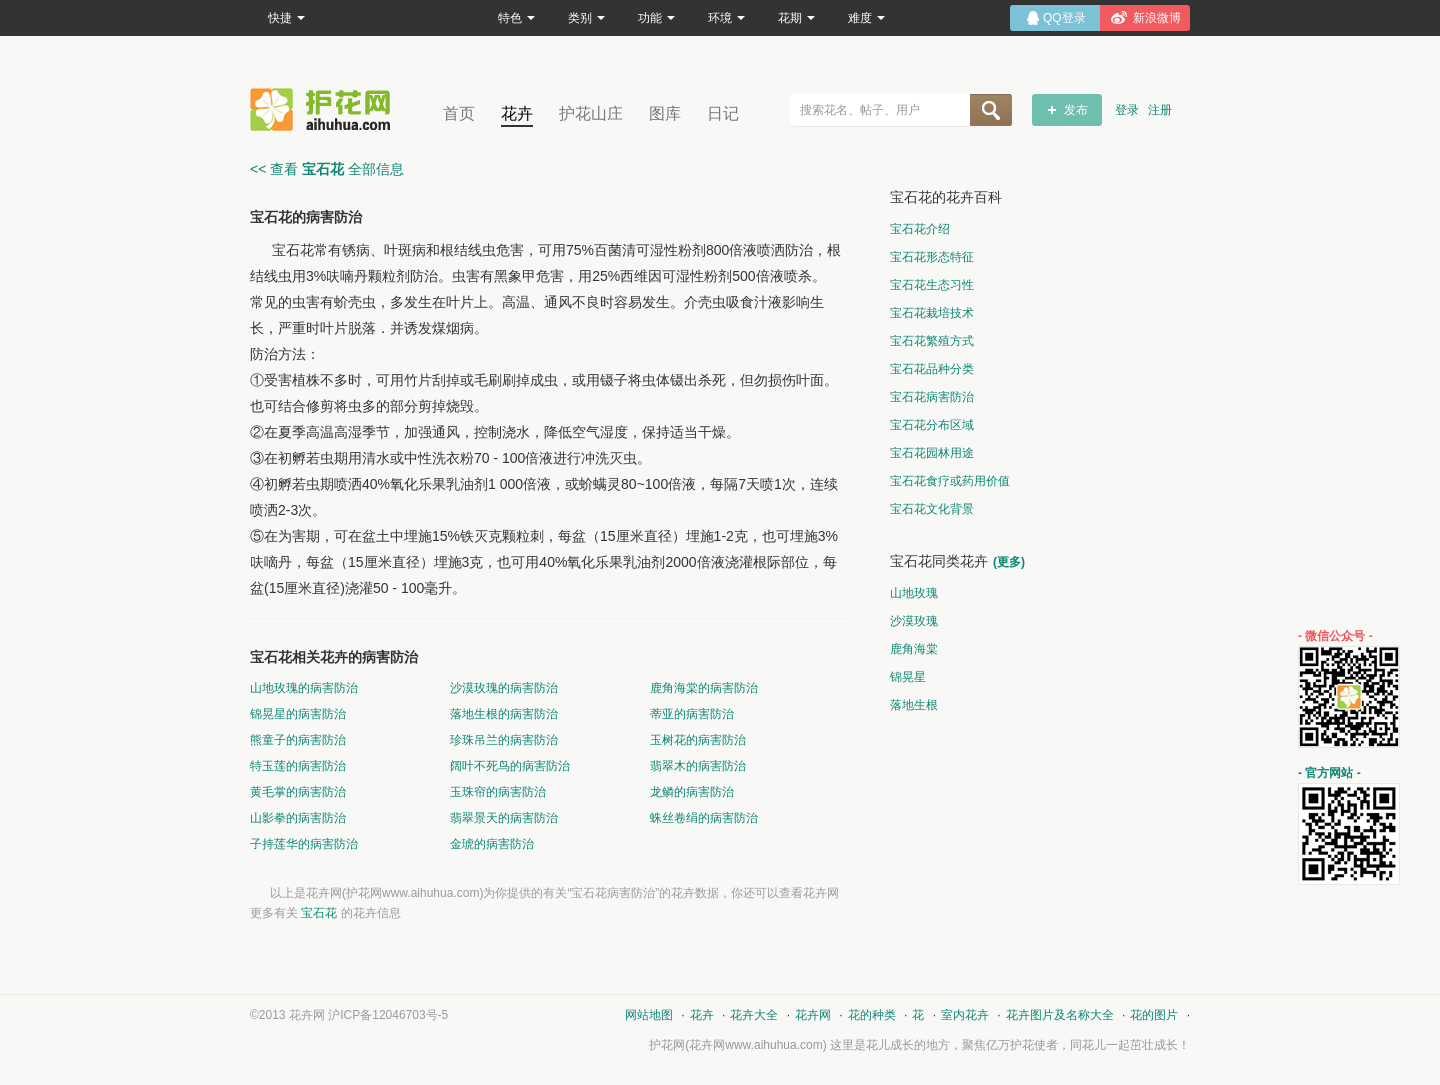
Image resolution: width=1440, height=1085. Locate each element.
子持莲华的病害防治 (304, 844)
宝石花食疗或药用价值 (950, 481)
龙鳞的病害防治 (692, 792)
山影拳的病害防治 (298, 818)
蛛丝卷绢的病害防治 (704, 818)
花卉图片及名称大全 (1060, 1015)
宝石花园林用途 (932, 453)
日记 (723, 113)
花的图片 (1154, 1015)
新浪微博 (1157, 18)
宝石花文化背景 (932, 509)
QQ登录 (1064, 18)
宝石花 (319, 913)
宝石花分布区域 (932, 425)
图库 (665, 113)
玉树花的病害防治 (698, 740)
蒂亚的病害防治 (692, 714)
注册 (1160, 110)
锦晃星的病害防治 (298, 714)
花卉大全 (754, 1015)
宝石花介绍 (920, 229)
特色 (516, 18)
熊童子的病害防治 (298, 740)
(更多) (1009, 562)
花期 (796, 18)
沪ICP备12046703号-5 (388, 1015)
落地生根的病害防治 (504, 714)
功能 (656, 18)
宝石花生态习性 (932, 285)
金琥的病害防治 (492, 844)
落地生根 (914, 705)
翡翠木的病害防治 (698, 766)
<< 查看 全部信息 (327, 169)
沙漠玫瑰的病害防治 (504, 688)
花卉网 (325, 109)
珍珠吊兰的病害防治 (504, 740)
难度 (866, 18)
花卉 (517, 113)
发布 (1076, 110)
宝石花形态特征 (932, 257)
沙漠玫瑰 (914, 621)
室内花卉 (965, 1015)
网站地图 (649, 1015)
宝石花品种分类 (932, 369)
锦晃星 (908, 677)
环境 (726, 18)
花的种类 (872, 1015)
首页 (459, 113)
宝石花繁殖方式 (932, 341)
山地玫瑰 (914, 593)
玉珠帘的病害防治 (498, 792)
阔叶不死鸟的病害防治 (510, 766)
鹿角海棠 (914, 649)
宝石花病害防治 (932, 397)
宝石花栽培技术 (932, 313)
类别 (586, 18)
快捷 (286, 18)
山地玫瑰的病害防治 (304, 688)
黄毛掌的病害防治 (298, 792)
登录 (1127, 110)
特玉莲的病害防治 (298, 766)
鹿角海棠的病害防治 (704, 688)
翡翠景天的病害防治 (504, 818)
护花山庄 (591, 113)
